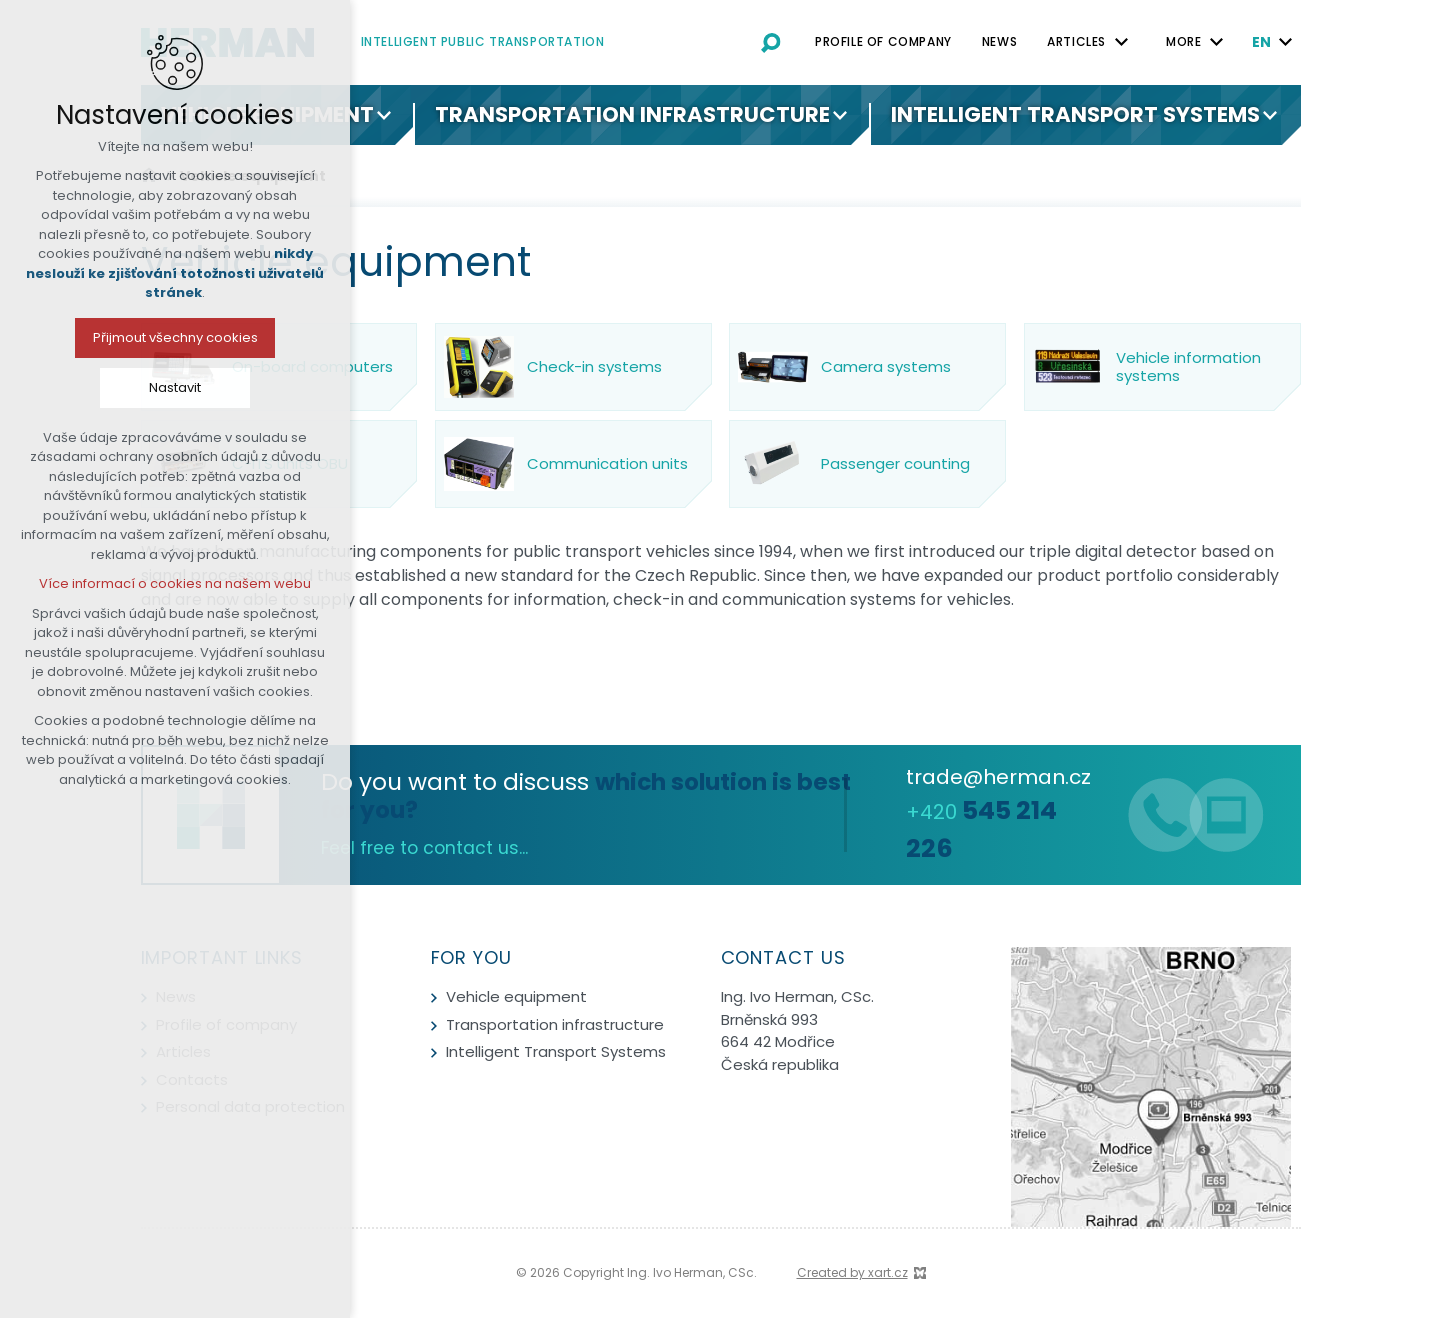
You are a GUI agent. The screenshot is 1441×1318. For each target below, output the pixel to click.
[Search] (771, 42)
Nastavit (105, 387)
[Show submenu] (1121, 42)
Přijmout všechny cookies (104, 337)
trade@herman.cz (998, 777)
